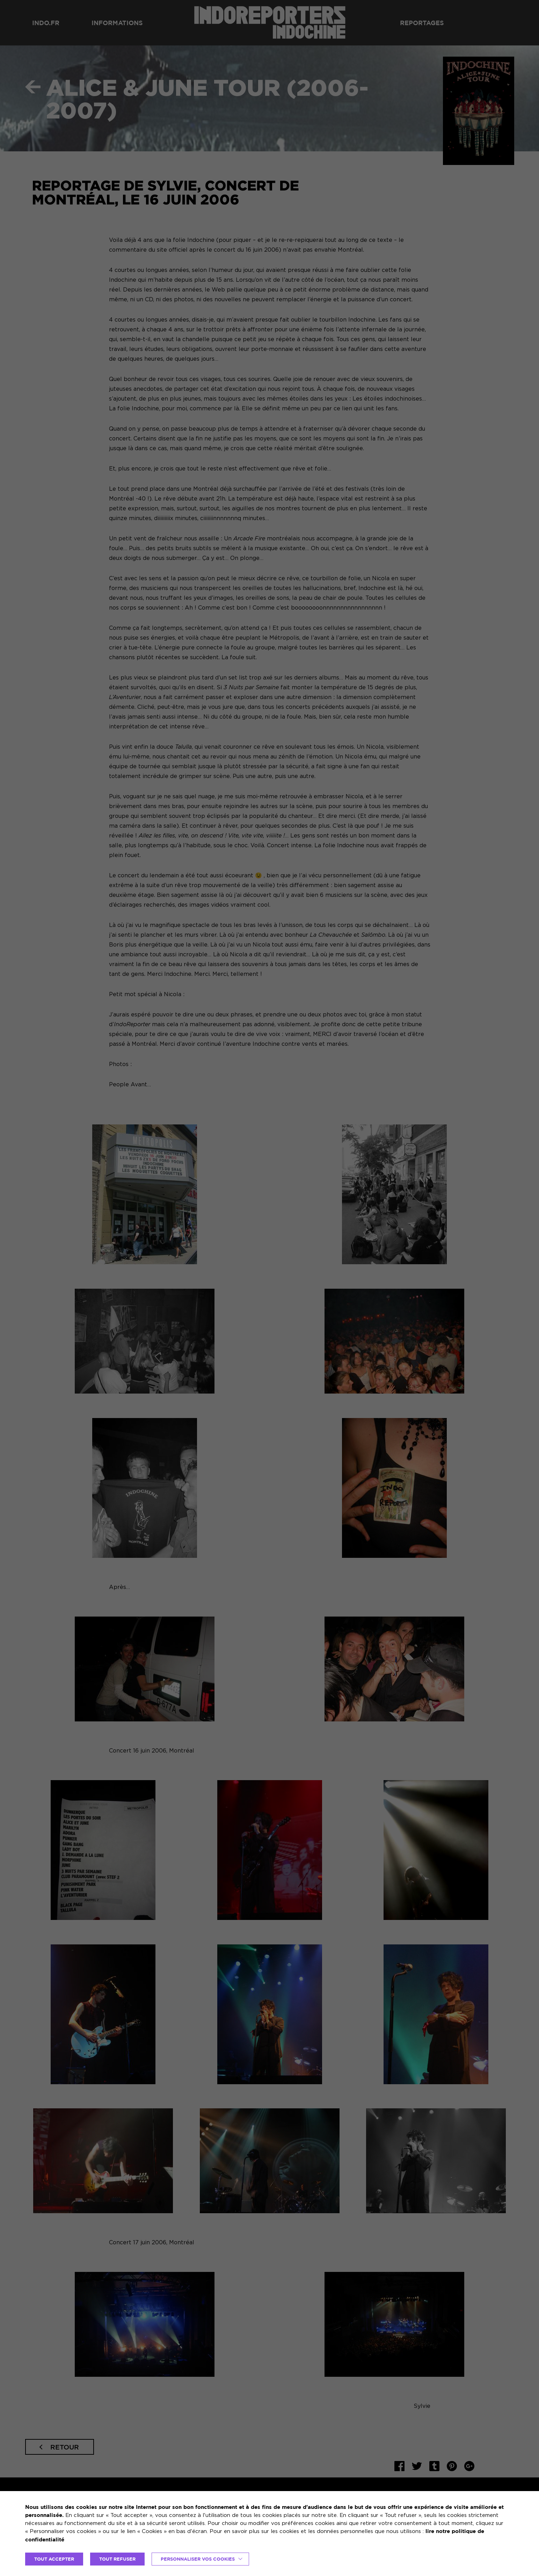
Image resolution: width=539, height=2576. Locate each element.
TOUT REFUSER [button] (117, 2558)
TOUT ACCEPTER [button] (54, 2558)
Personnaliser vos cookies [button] (198, 2558)
